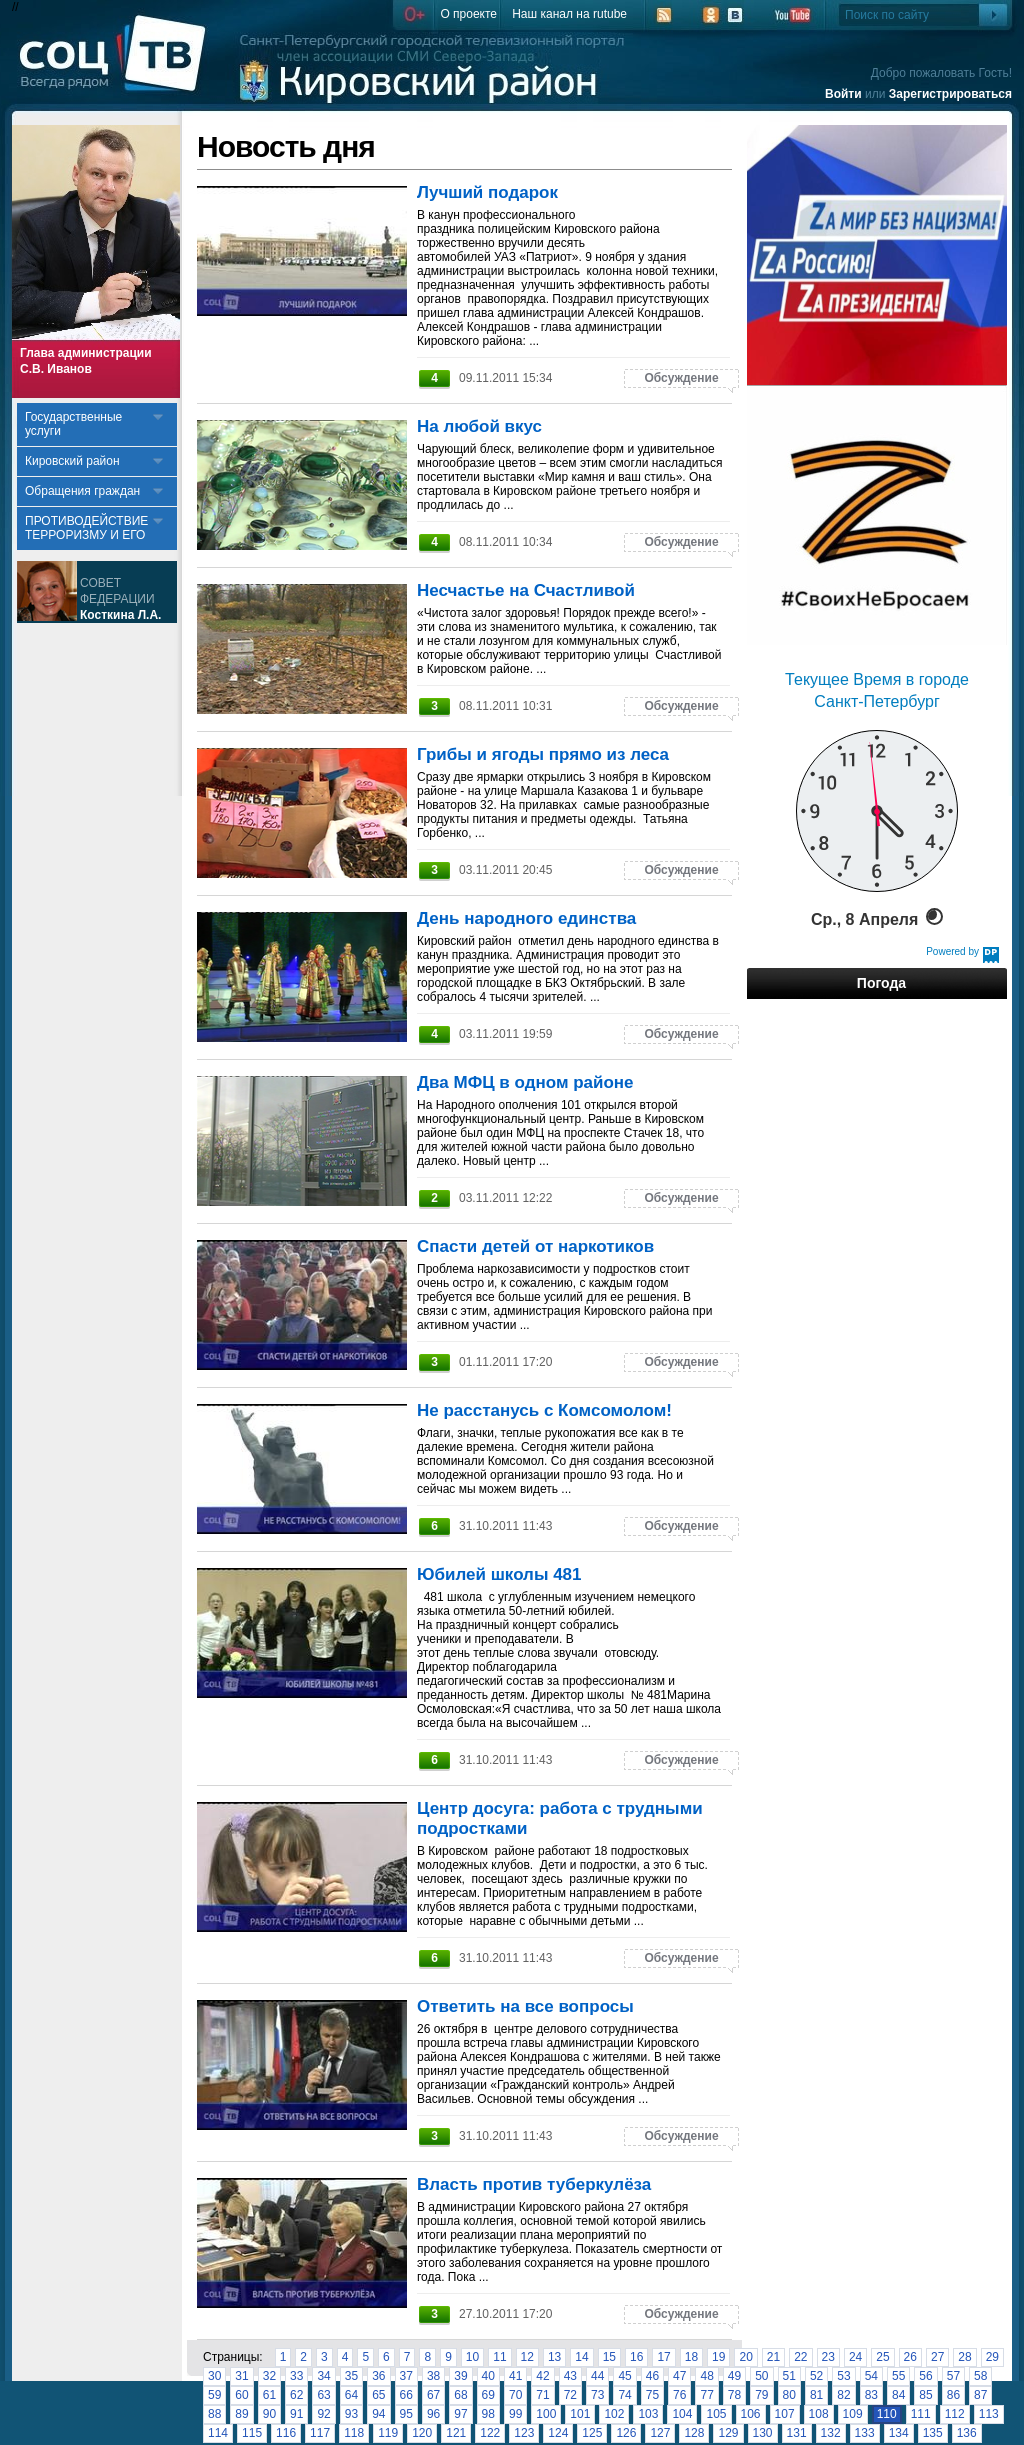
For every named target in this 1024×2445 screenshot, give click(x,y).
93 (351, 2414)
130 (763, 2433)
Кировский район (72, 461)
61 (269, 2395)
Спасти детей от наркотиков (535, 1246)
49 (734, 2376)
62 (296, 2395)
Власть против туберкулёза (534, 2184)
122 (490, 2433)
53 (843, 2376)
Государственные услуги (73, 424)
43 (570, 2376)
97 (460, 2414)
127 (660, 2433)
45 (624, 2376)
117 (320, 2433)
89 (241, 2414)
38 (433, 2376)
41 (515, 2376)
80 (789, 2395)
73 (597, 2395)
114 (218, 2433)
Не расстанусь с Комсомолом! (544, 1410)
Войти (843, 94)
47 (679, 2376)
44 (597, 2376)
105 (716, 2414)
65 (378, 2395)
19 (718, 2357)
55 (898, 2376)
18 (691, 2357)
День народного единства (526, 918)
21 (773, 2357)
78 (734, 2395)
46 (652, 2376)
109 (853, 2414)
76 (679, 2395)
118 (354, 2433)
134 (899, 2433)
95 (406, 2414)
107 (785, 2414)
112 (955, 2414)
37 (406, 2376)
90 (269, 2414)
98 (488, 2414)
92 (323, 2414)
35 (351, 2376)
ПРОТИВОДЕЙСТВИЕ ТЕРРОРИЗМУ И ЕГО (86, 528)
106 (751, 2414)
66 (406, 2395)
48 (706, 2376)
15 (609, 2357)
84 (898, 2395)
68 (460, 2395)
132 (831, 2433)
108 (819, 2414)
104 (682, 2414)
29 (992, 2357)
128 (694, 2433)
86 (953, 2395)
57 (953, 2376)
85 (925, 2395)
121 (456, 2433)
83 (871, 2395)
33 (296, 2376)
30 (214, 2376)
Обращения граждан (82, 491)
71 (542, 2395)
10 (472, 2357)
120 (422, 2433)
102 (614, 2414)
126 (626, 2433)
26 (910, 2357)
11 (499, 2357)
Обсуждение (681, 378)
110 (887, 2414)
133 (865, 2433)
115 (252, 2433)
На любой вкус (479, 426)
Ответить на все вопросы (525, 2006)
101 (580, 2414)
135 (933, 2433)
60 (241, 2395)
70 (515, 2395)
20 (745, 2357)
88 (214, 2414)
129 (728, 2433)
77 (706, 2395)
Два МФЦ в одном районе (525, 1082)
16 (636, 2357)
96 (433, 2414)
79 (761, 2395)
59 (214, 2395)
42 (542, 2376)
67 (433, 2395)
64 (351, 2395)
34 (323, 2376)
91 (296, 2414)
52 (816, 2376)
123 (524, 2433)
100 (546, 2414)
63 (323, 2395)
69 (488, 2395)
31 (241, 2376)
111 (921, 2414)
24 (855, 2357)
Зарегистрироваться (950, 94)
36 (378, 2376)
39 (460, 2376)
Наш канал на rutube (569, 14)
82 (843, 2395)
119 (388, 2433)
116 (286, 2433)
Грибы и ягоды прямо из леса (543, 754)
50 (761, 2376)
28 (964, 2357)
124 (558, 2433)
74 (624, 2395)
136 (967, 2433)
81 (816, 2395)
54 (871, 2376)
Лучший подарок (487, 192)
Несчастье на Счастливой (526, 590)
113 (989, 2414)
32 (269, 2376)
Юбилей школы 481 (499, 1574)
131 (797, 2433)
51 (789, 2376)
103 (648, 2414)
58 (980, 2376)
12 (527, 2357)
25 (882, 2357)
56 (925, 2376)
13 (554, 2357)
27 (937, 2357)
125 (592, 2433)
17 (663, 2357)
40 (488, 2376)
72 (570, 2395)
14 (581, 2357)
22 (800, 2357)
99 (515, 2414)
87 (980, 2395)
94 (378, 2414)
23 (828, 2357)
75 (652, 2395)
